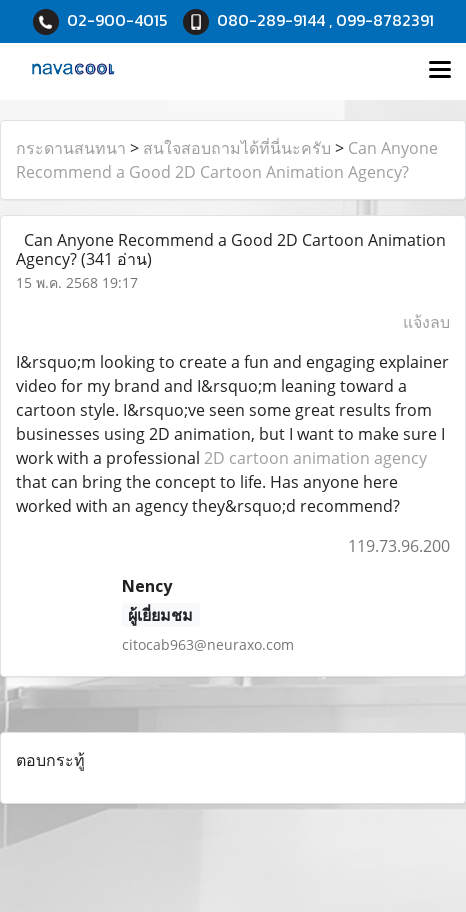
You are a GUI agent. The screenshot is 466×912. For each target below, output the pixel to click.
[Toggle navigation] (440, 71)
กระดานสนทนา (71, 148)
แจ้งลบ (426, 322)
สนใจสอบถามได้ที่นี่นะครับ (237, 148)
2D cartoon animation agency (315, 458)
